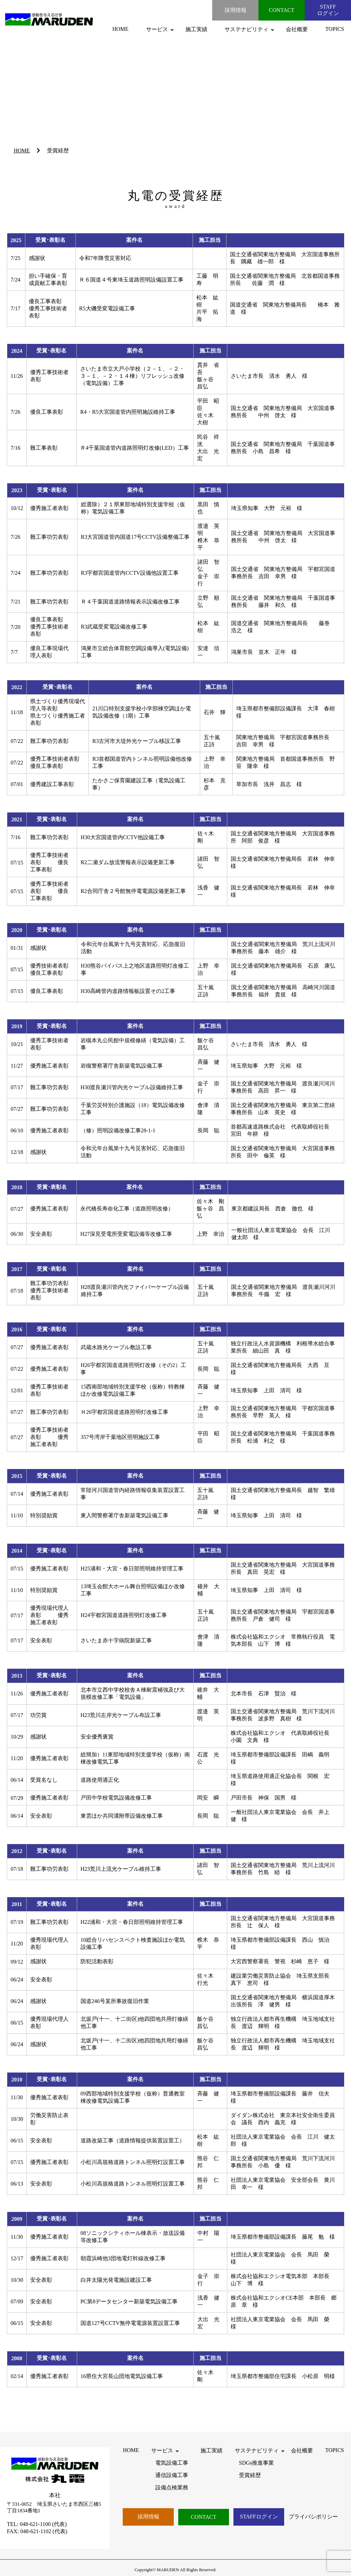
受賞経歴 (250, 2475)
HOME (120, 29)
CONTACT (281, 10)
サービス (157, 29)
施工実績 (196, 29)
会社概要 (297, 29)
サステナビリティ (246, 29)
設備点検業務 (171, 2487)
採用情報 (235, 10)
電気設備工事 (171, 2463)
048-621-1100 (35, 2524)
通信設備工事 (171, 2475)
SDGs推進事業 (256, 2463)
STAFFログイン (328, 10)
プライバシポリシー (313, 2516)
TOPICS (334, 29)
